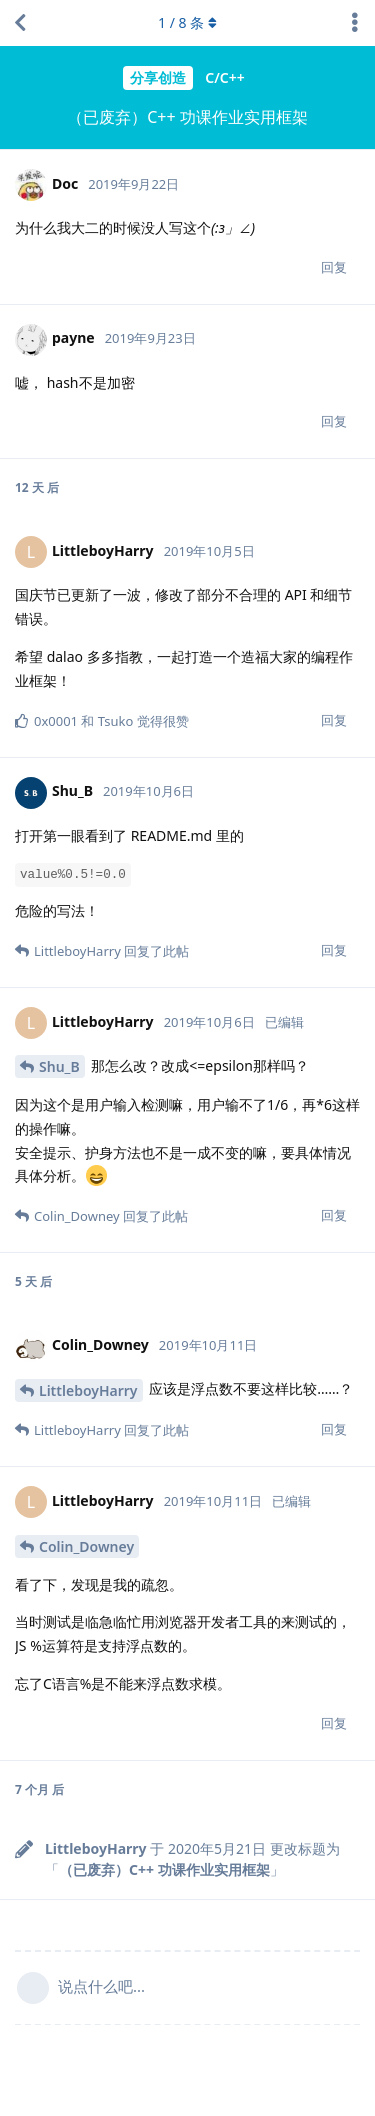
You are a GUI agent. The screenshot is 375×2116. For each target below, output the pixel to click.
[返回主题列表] (20, 23)
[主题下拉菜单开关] (355, 23)
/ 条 (187, 22)
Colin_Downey (86, 1546)
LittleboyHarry (88, 1390)
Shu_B (59, 1066)
